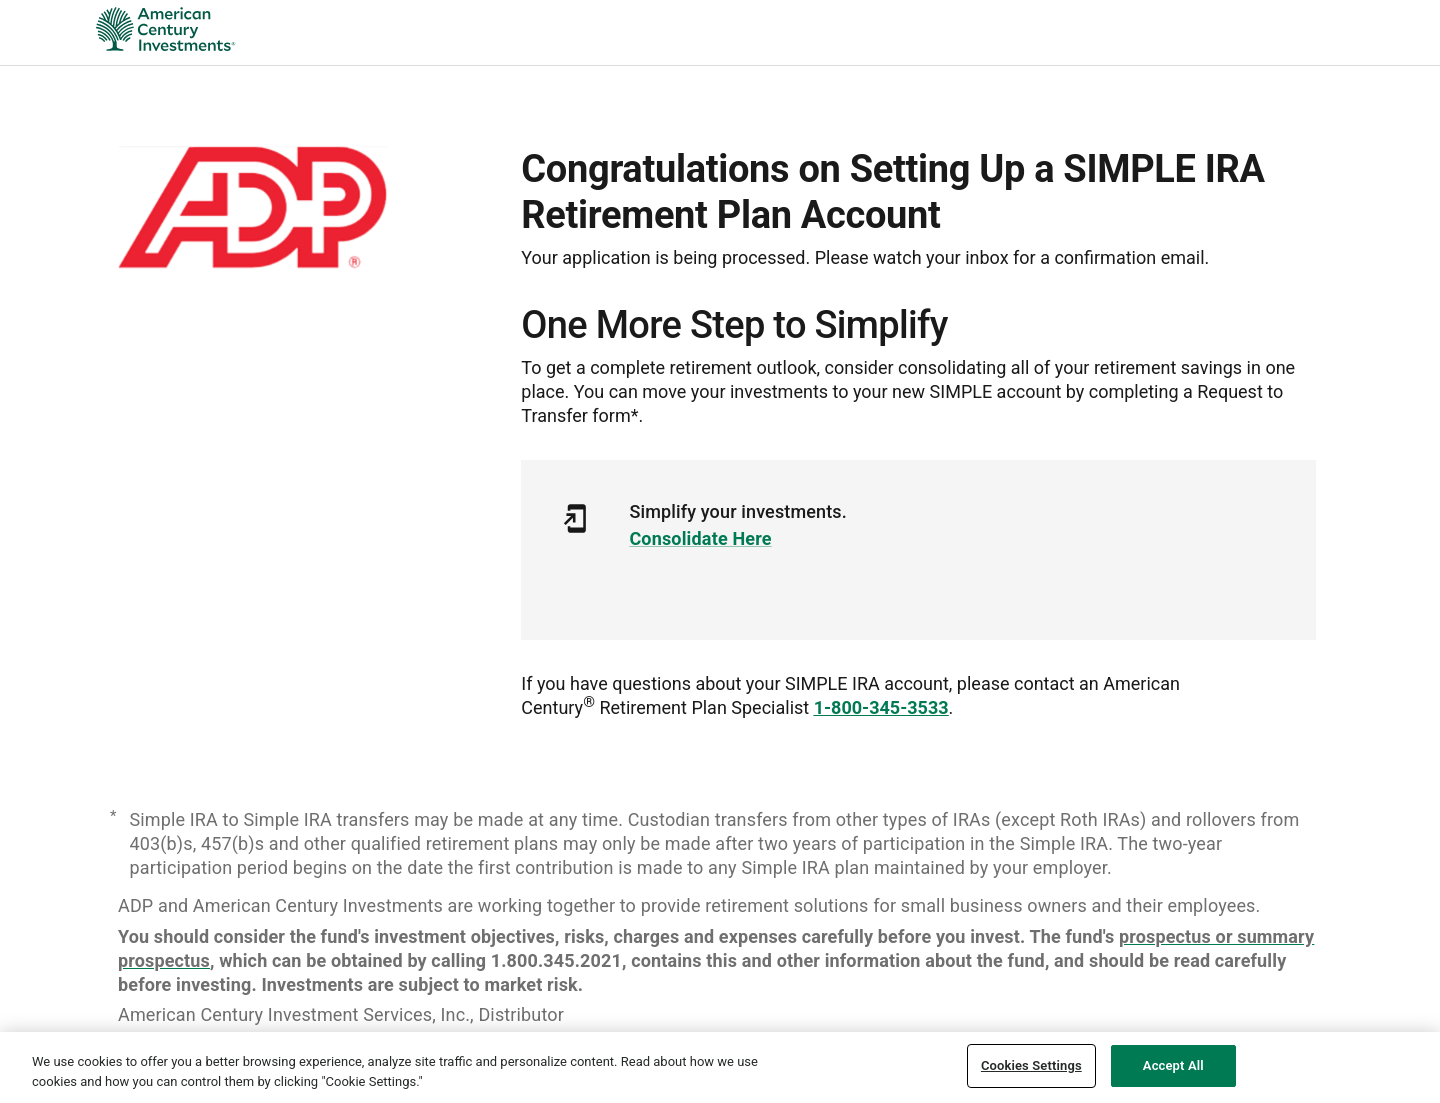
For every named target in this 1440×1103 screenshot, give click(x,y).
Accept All (1173, 1065)
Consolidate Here (700, 538)
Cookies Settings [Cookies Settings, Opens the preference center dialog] (1031, 1065)
